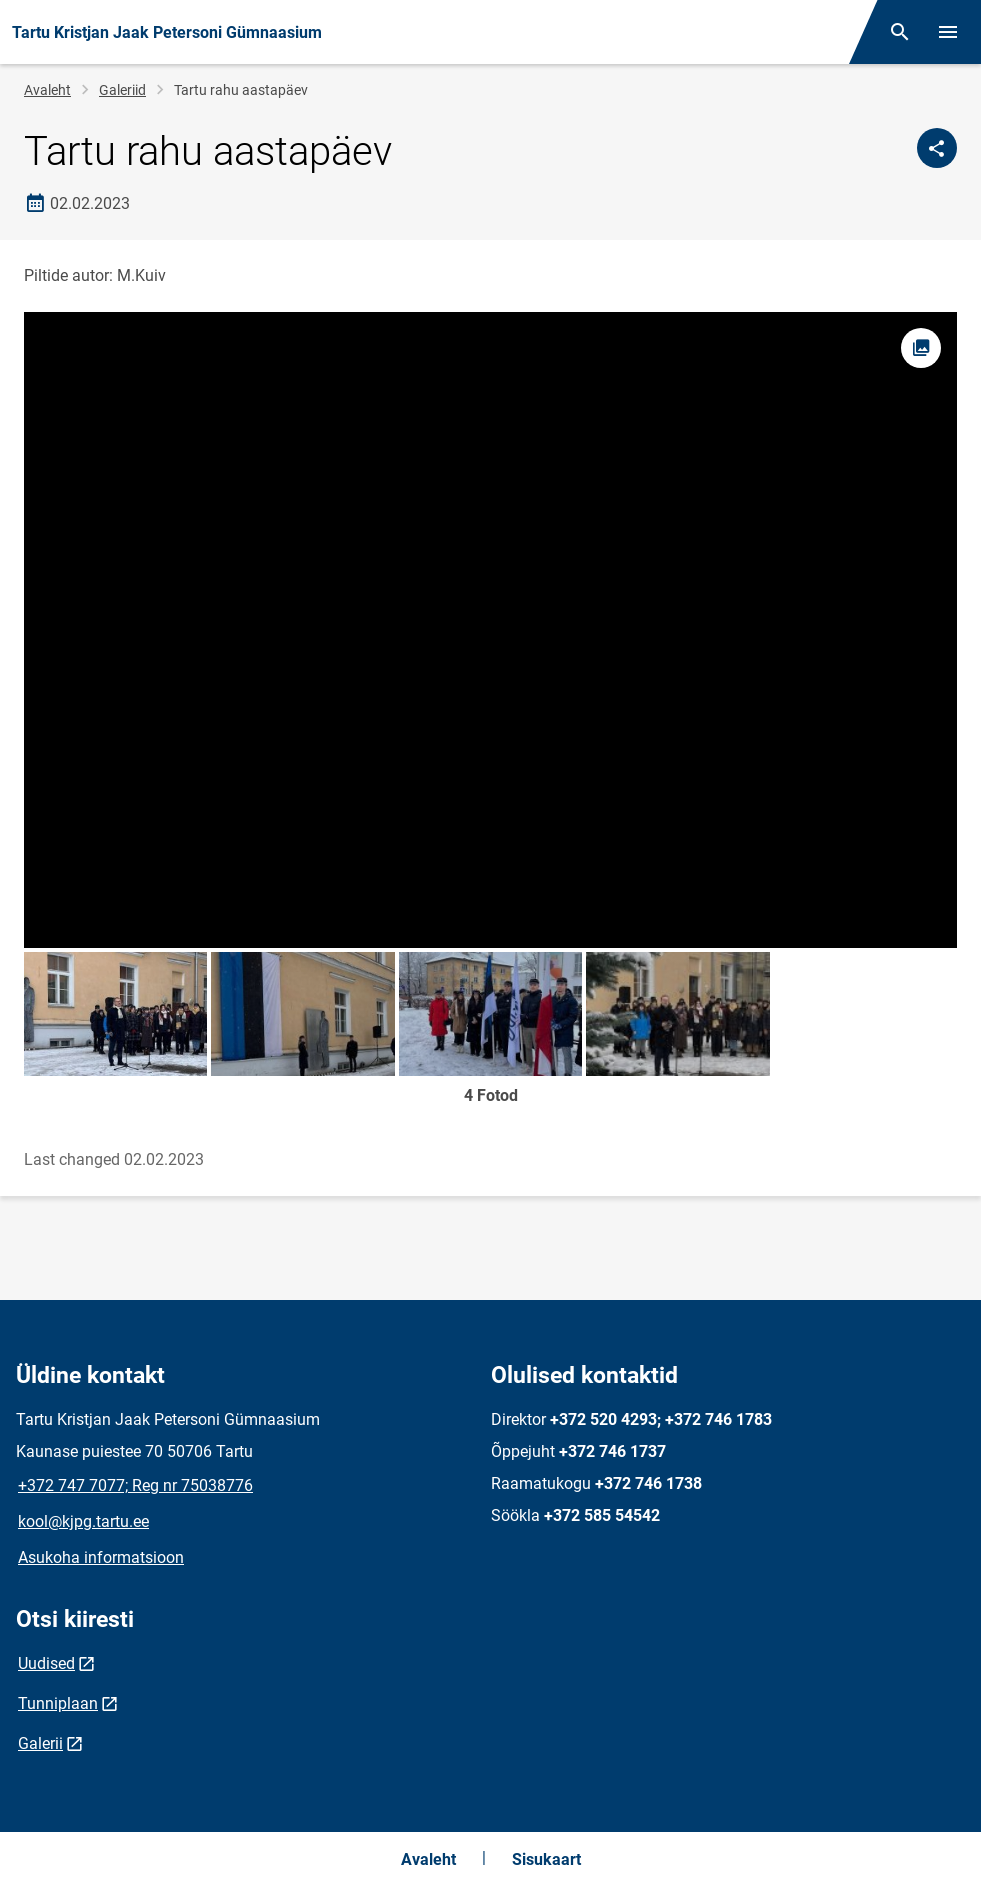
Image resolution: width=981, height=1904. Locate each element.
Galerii (40, 1743)
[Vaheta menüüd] (948, 32)
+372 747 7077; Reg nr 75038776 (135, 1485)
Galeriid (122, 90)
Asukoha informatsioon (101, 1557)
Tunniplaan (58, 1703)
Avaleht (47, 90)
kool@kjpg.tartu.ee (83, 1521)
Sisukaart (546, 1859)
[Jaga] (937, 148)
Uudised (46, 1663)
